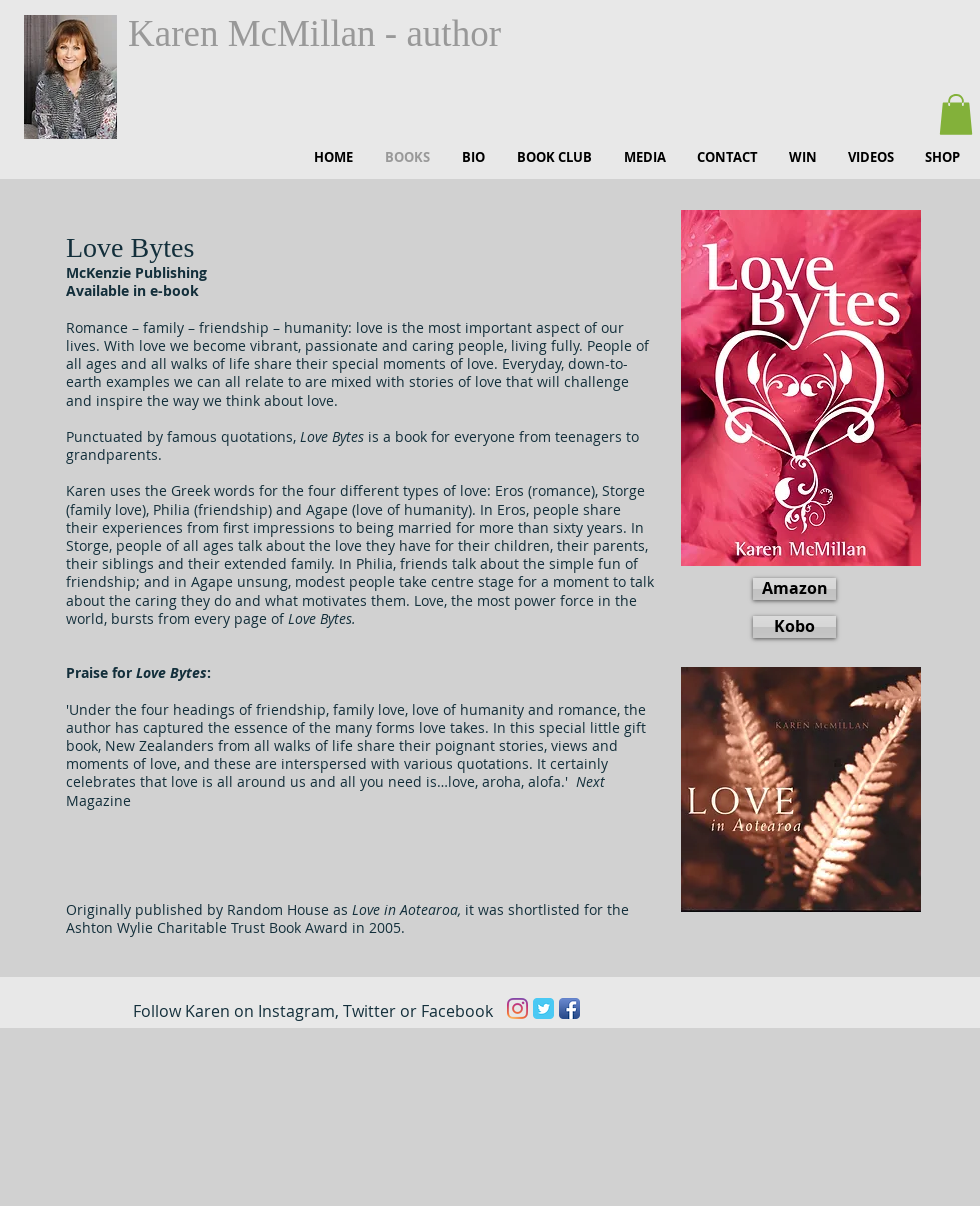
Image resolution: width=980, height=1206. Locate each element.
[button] (956, 114)
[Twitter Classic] (543, 1008)
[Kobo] (794, 627)
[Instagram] (517, 1008)
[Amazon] (794, 589)
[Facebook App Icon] (569, 1008)
